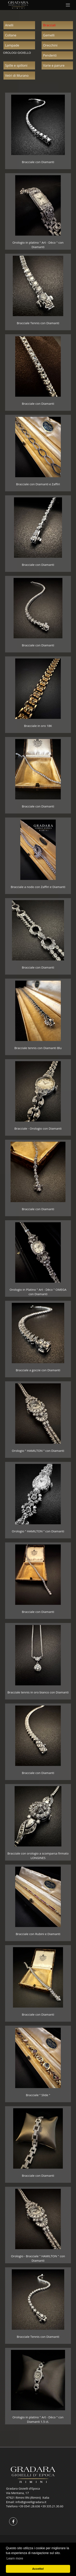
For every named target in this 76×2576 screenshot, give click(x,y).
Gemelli (49, 35)
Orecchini (50, 45)
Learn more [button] (14, 2558)
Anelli (9, 25)
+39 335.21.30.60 (52, 2506)
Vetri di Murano (17, 75)
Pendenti (50, 55)
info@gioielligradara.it (30, 2502)
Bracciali (49, 25)
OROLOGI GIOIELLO (17, 53)
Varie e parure (54, 65)
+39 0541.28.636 (29, 2506)
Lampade (12, 45)
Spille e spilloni (16, 65)
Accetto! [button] (38, 2568)
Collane (10, 35)
